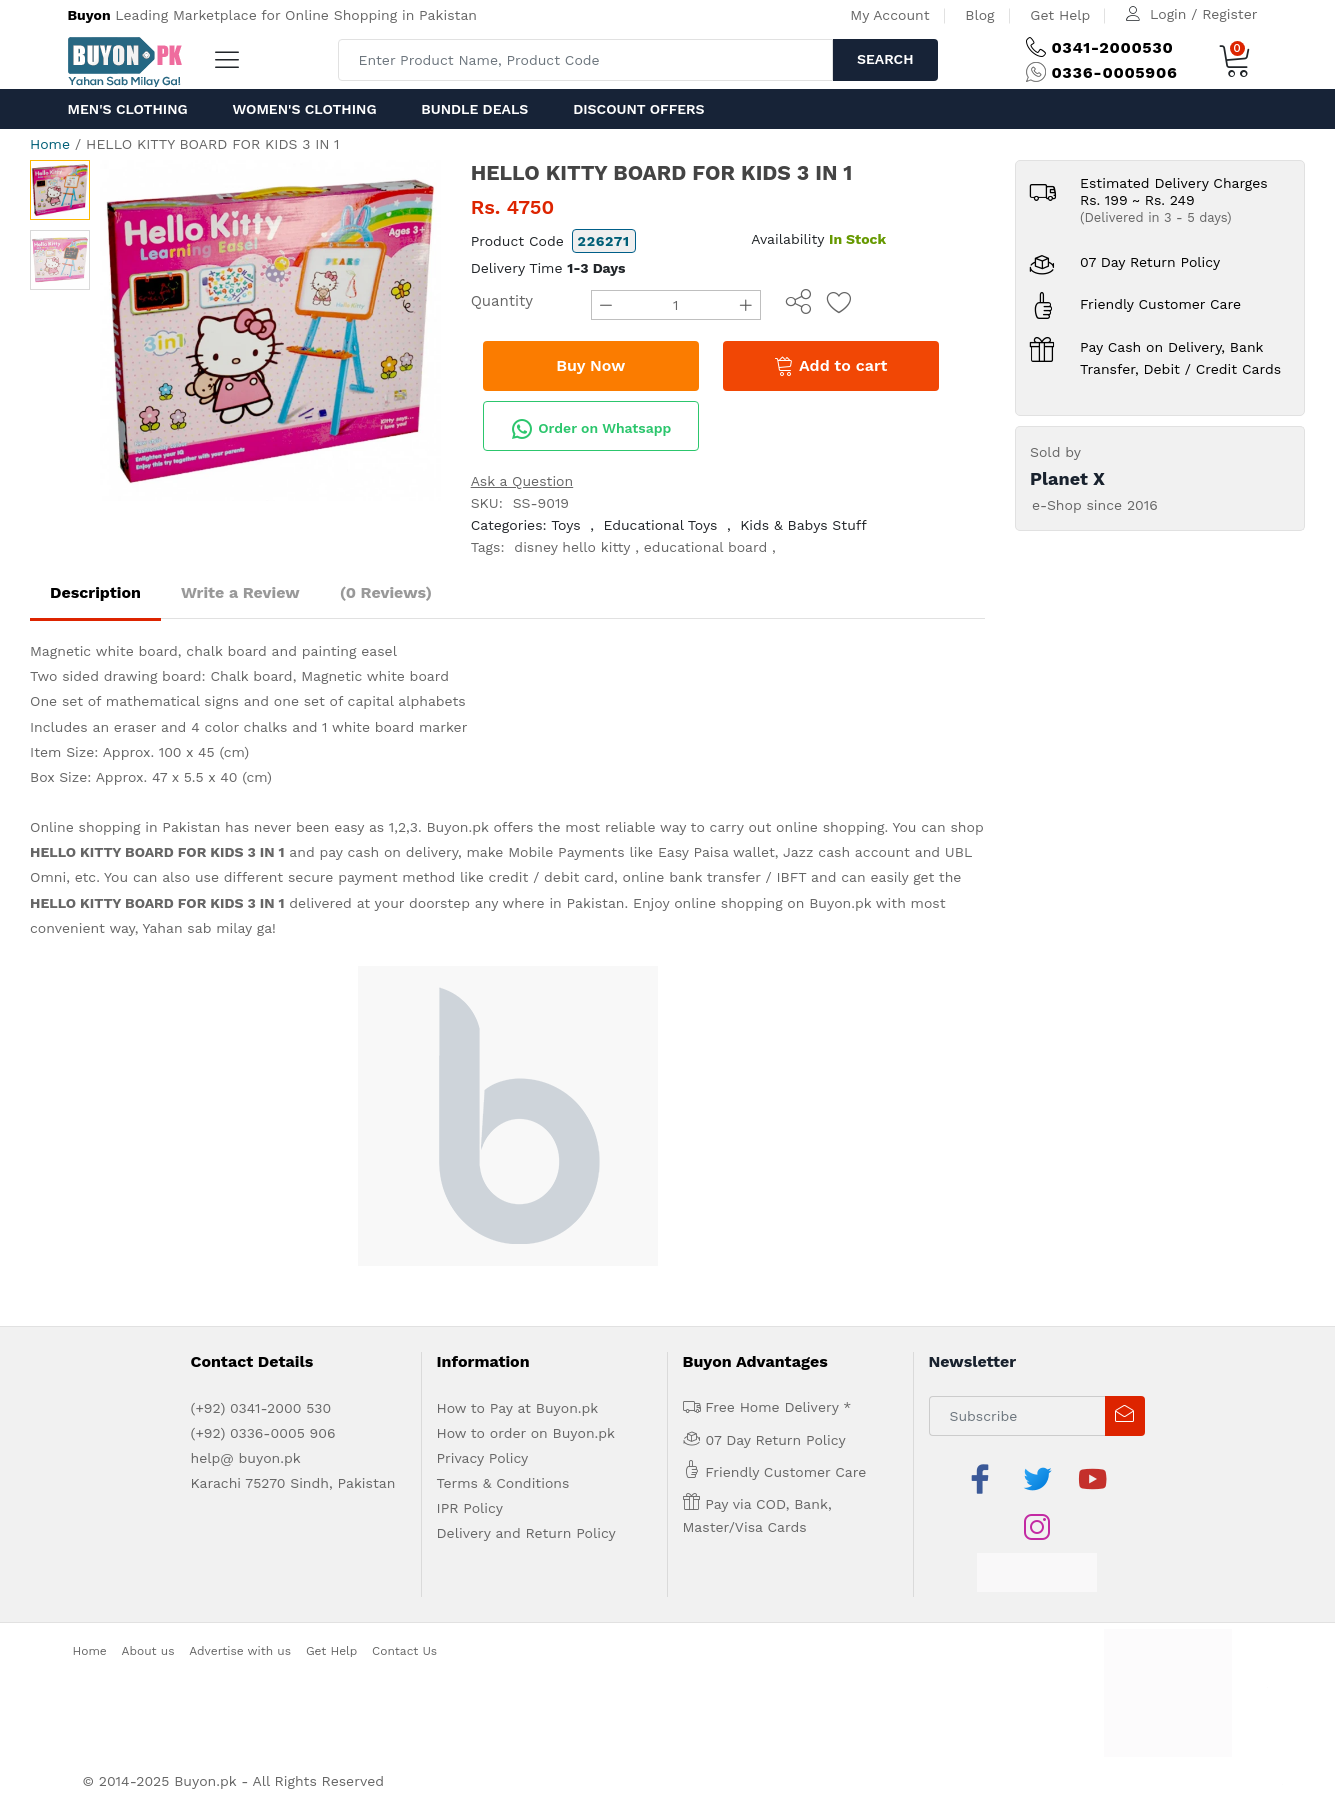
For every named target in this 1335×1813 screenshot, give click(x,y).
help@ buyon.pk (246, 1458)
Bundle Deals (474, 109)
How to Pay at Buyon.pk (518, 1408)
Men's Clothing (128, 109)
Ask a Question (522, 481)
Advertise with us (240, 1651)
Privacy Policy (483, 1458)
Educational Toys (660, 525)
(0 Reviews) (386, 592)
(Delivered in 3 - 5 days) (1156, 217)
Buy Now (590, 365)
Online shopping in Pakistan (125, 827)
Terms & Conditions (503, 1483)
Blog (979, 15)
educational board (706, 547)
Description (95, 592)
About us (148, 1651)
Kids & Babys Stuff (803, 525)
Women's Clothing (304, 109)
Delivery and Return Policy (526, 1533)
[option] (270, 330)
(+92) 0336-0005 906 (263, 1433)
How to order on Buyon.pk (526, 1433)
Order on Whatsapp (591, 429)
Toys (566, 525)
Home (50, 144)
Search (885, 59)
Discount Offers (638, 109)
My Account (889, 15)
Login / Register (1203, 14)
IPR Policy (470, 1508)
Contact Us (404, 1651)
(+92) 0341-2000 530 (261, 1408)
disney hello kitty (572, 547)
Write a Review (240, 592)
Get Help (1060, 15)
